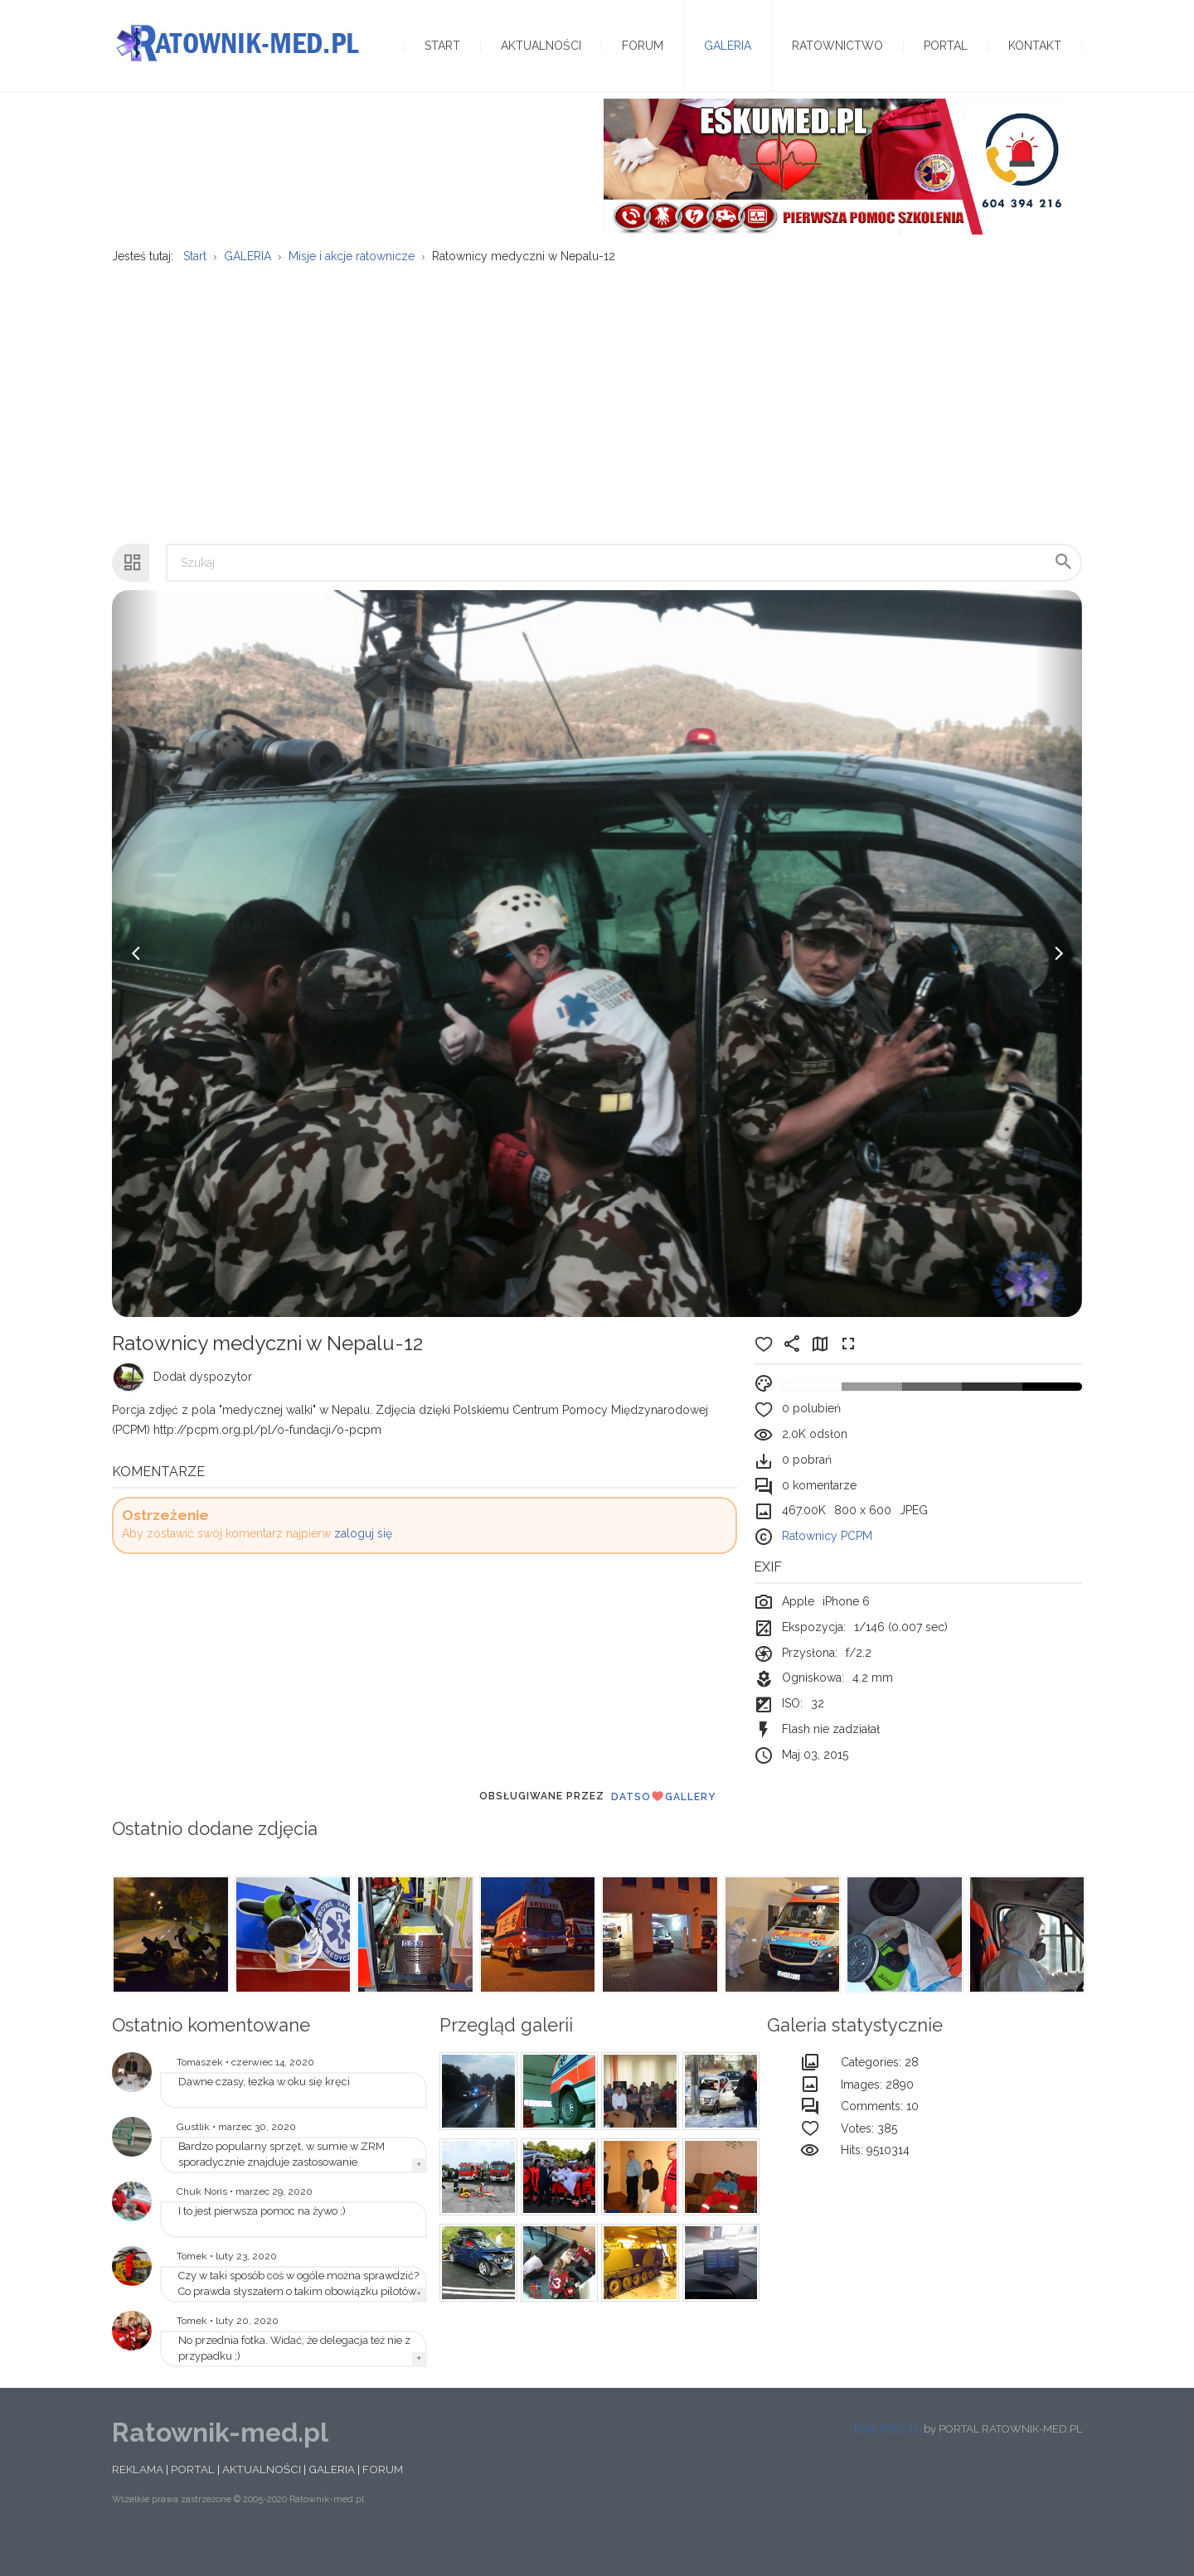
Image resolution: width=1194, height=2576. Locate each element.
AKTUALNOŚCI (261, 2500)
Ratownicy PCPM (827, 1568)
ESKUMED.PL (887, 2460)
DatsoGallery (663, 1827)
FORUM (382, 2500)
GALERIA (331, 2500)
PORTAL (193, 2500)
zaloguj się (363, 1565)
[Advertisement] (597, 427)
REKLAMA (137, 2500)
